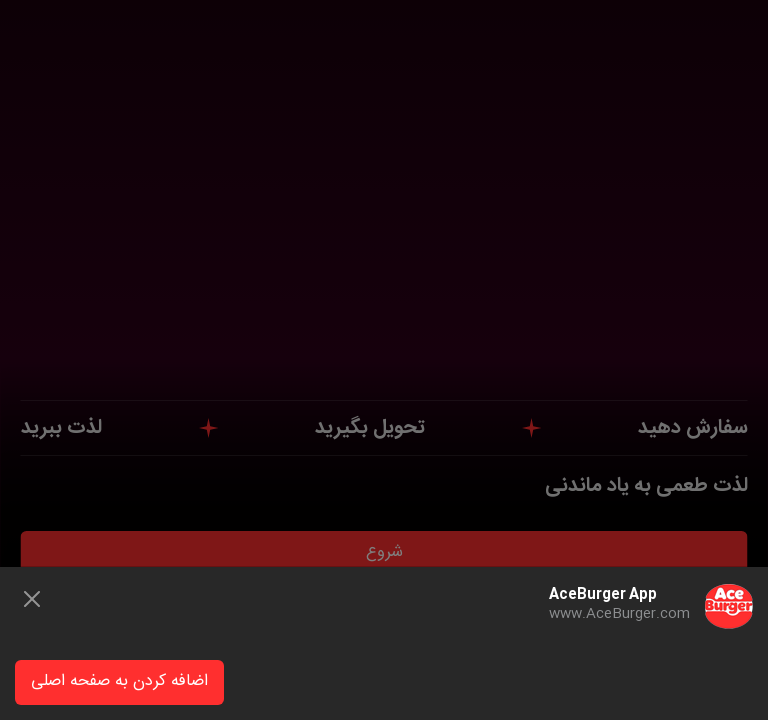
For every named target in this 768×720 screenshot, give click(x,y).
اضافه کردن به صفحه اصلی (119, 681)
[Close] (32, 599)
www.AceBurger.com (619, 614)
